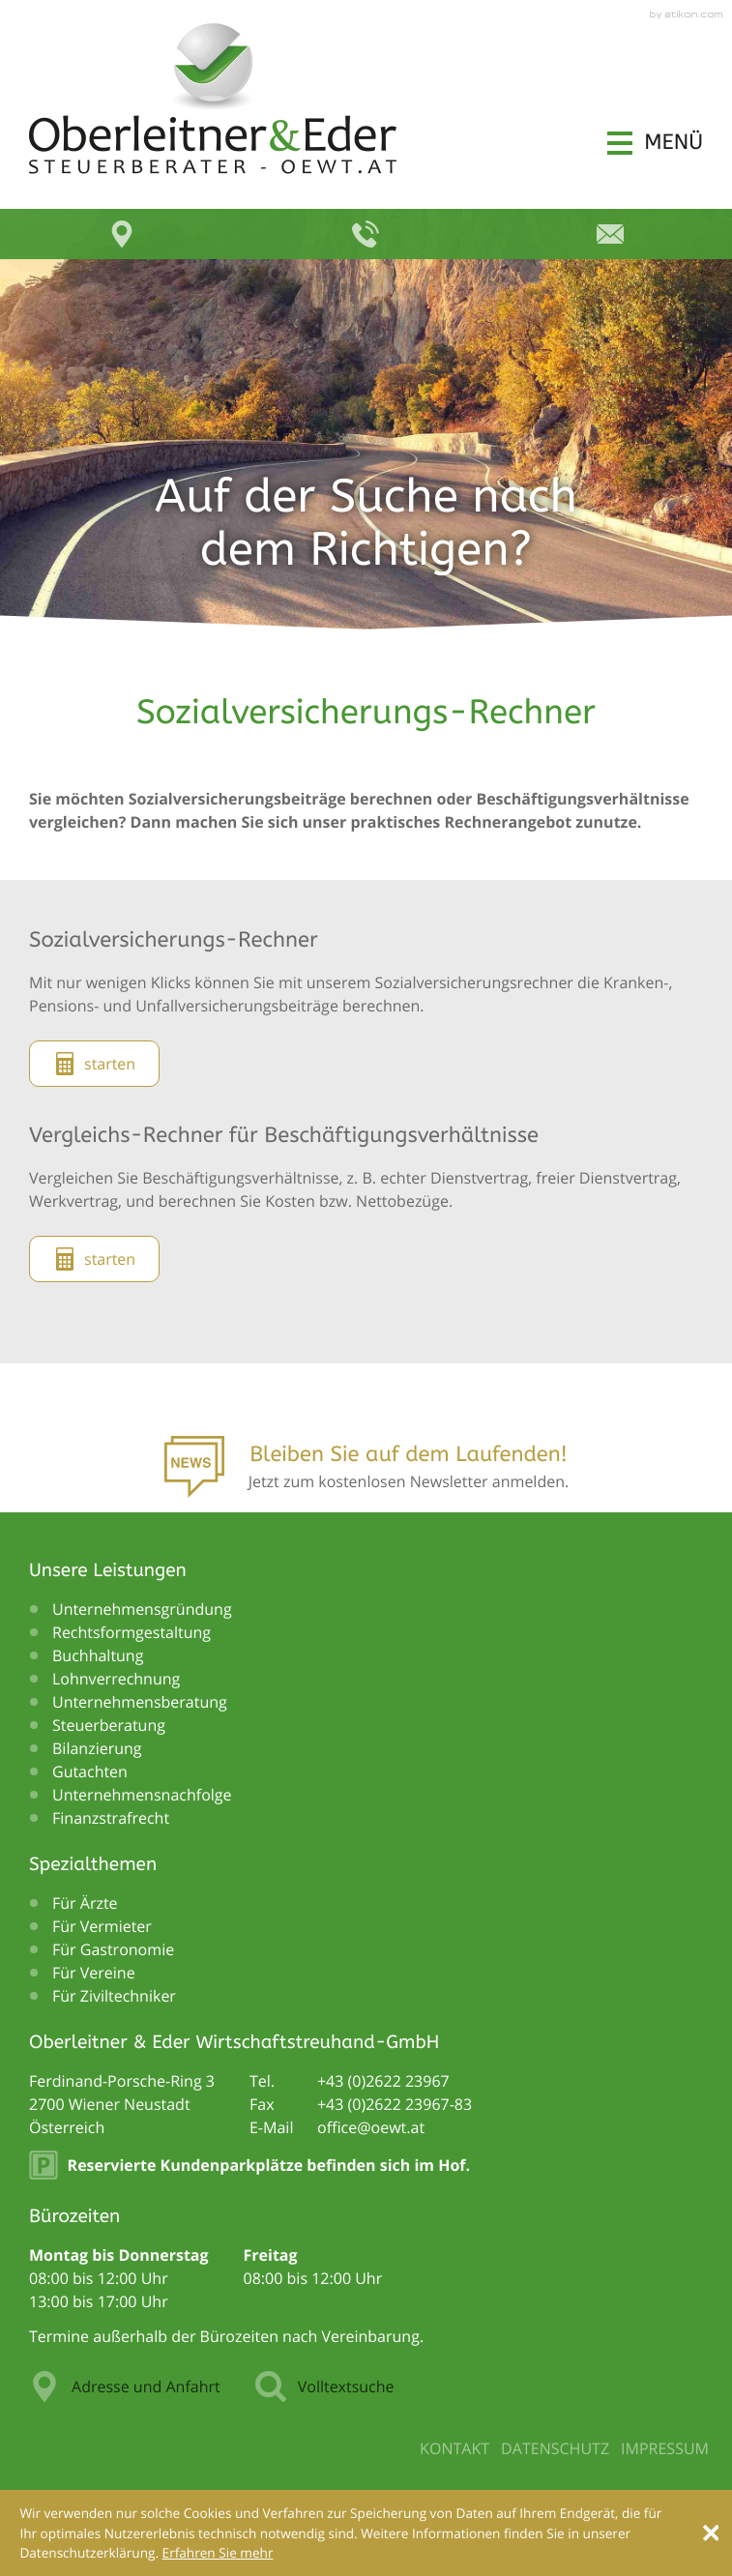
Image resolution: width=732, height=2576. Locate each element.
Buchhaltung (97, 1655)
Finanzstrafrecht (110, 1818)
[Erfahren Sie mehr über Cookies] (218, 2552)
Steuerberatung (108, 1725)
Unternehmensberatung (139, 1701)
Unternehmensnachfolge (142, 1794)
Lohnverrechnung (116, 1678)
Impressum (665, 2448)
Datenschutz (555, 2448)
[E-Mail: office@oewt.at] (610, 234)
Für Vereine (93, 1972)
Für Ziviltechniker (114, 1995)
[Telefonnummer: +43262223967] (383, 2081)
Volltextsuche (325, 2386)
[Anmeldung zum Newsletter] (366, 1472)
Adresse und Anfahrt (124, 2386)
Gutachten (90, 1771)
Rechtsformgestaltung (131, 1632)
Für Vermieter (102, 1926)
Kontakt (454, 2448)
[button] (655, 143)
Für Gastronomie (113, 1949)
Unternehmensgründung (142, 1609)
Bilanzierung (97, 1748)
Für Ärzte (85, 1903)
